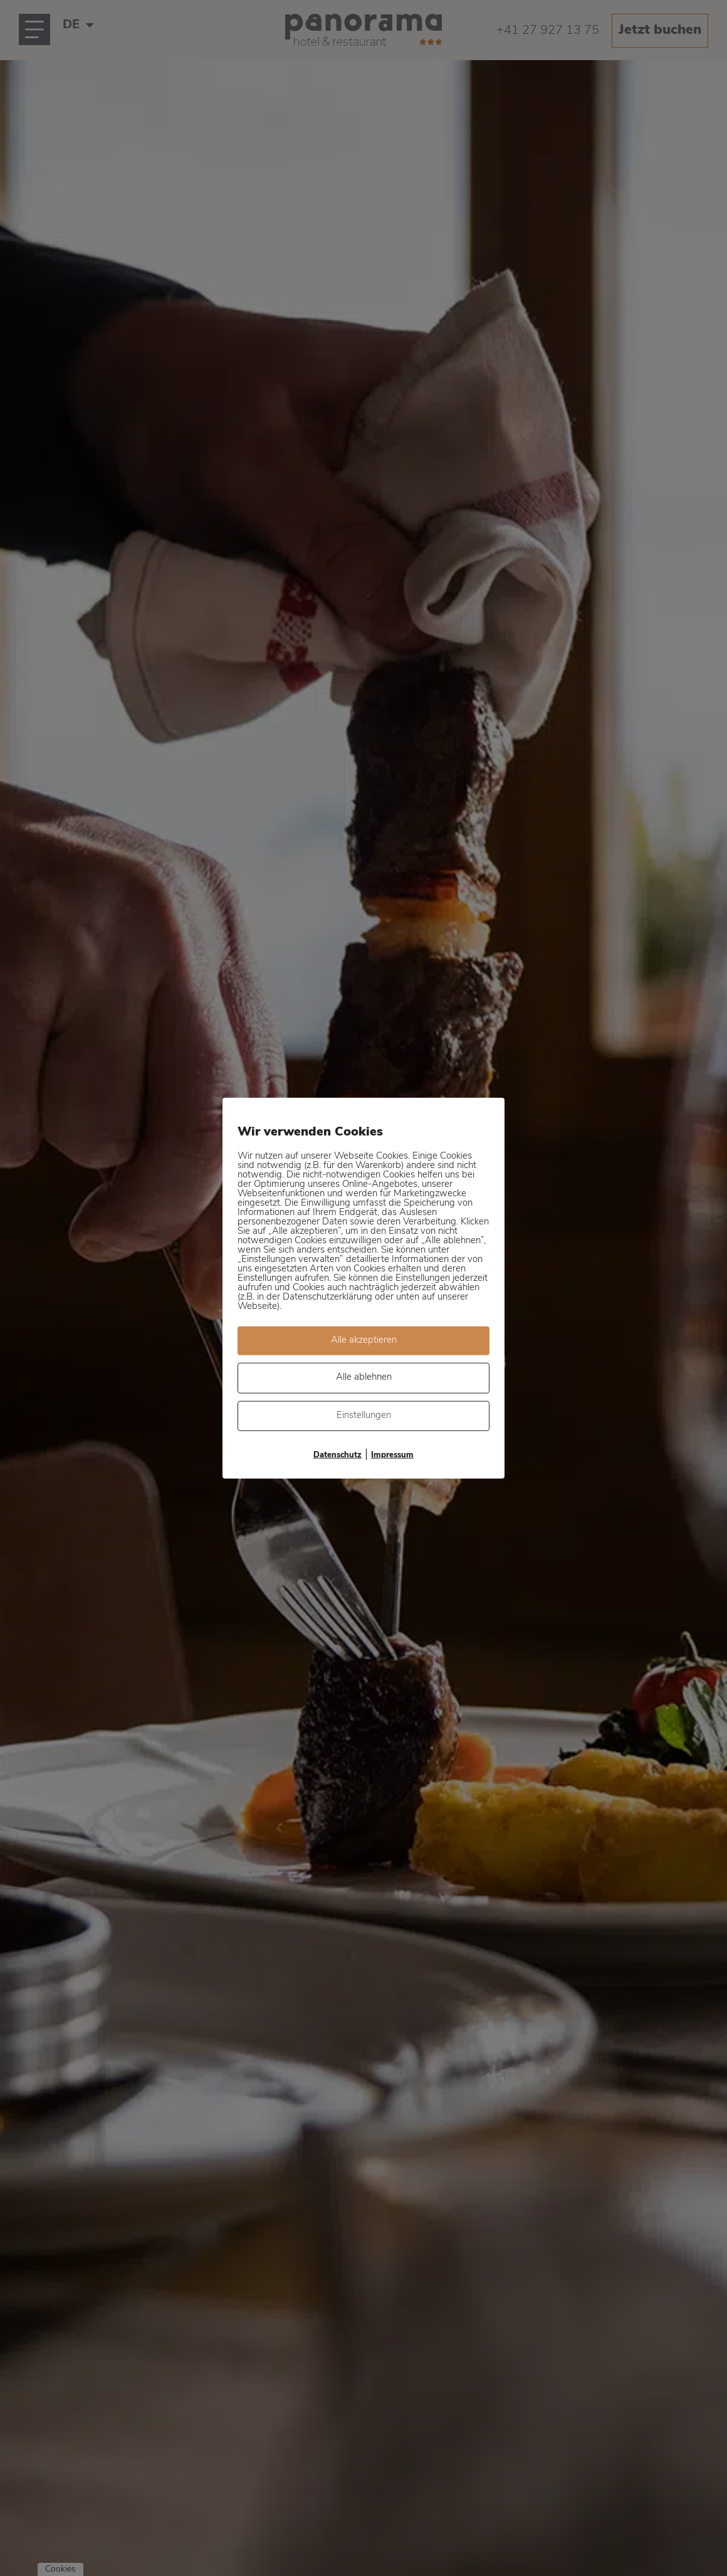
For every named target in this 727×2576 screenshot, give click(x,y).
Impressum (392, 1455)
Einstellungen (364, 1415)
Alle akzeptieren (364, 1340)
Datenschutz (337, 1455)
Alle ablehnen (364, 1377)
